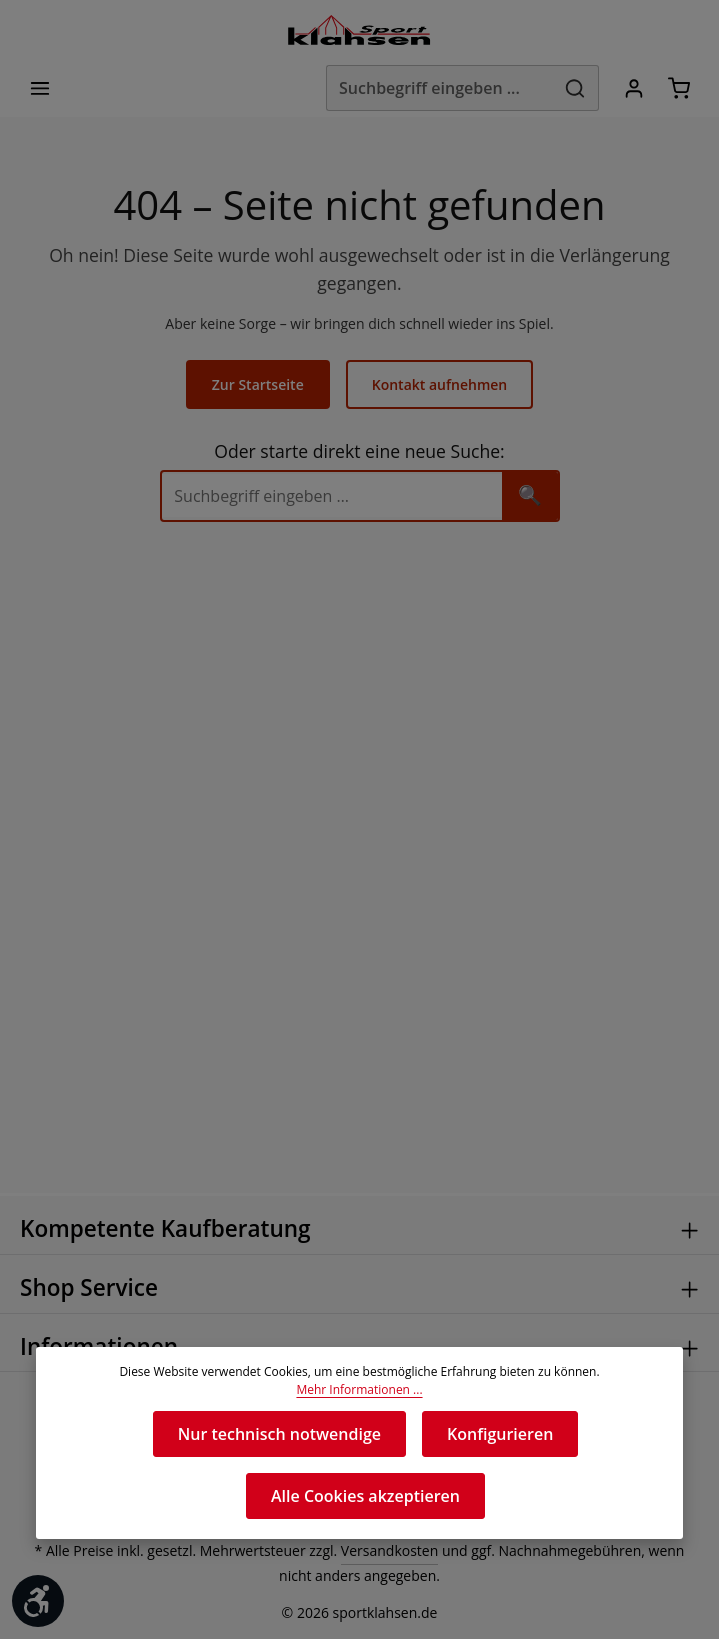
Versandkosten (372, 1551)
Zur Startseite (260, 358)
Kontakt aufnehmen (438, 358)
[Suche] (331, 469)
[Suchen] (571, 90)
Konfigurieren (498, 1433)
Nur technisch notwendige (280, 1433)
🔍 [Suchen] (529, 468)
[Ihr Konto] (630, 89)
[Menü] (41, 89)
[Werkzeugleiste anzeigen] (38, 1601)
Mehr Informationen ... (359, 1390)
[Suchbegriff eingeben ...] (431, 90)
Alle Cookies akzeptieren (365, 1495)
